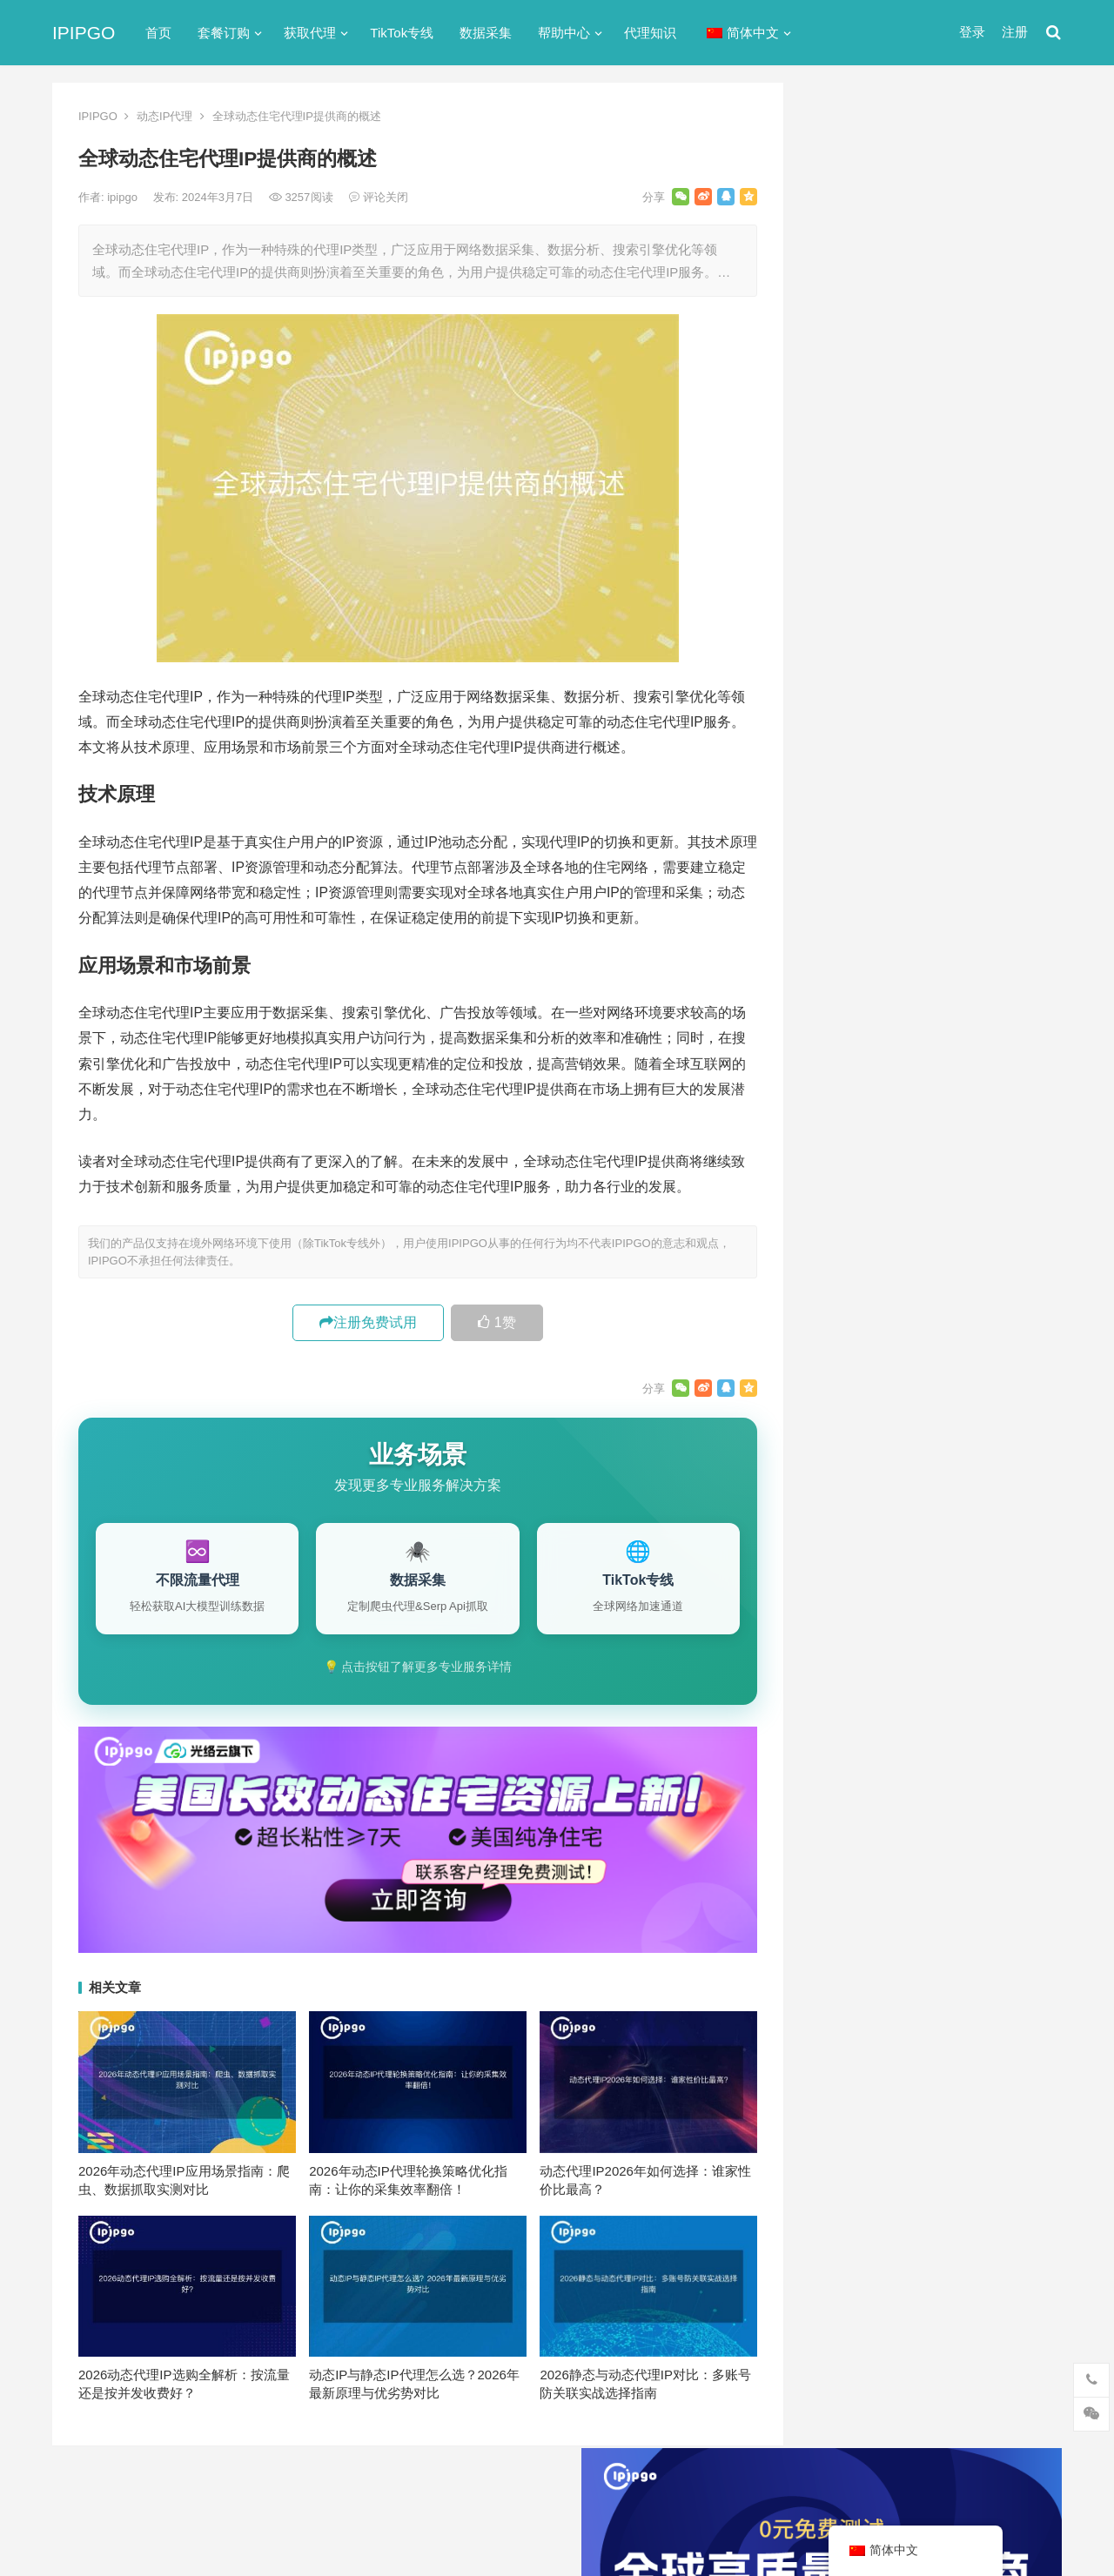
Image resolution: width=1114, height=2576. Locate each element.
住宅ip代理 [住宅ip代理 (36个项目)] (857, 1722)
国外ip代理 (849, 984)
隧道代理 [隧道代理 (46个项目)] (925, 1837)
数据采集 (486, 32)
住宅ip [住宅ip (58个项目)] (1013, 1694)
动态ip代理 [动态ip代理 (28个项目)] (930, 1751)
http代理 (1002, 2525)
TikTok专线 (401, 32)
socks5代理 (851, 796)
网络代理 (844, 1078)
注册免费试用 (368, 1322)
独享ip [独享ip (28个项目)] (991, 1808)
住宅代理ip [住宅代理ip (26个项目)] (939, 1722)
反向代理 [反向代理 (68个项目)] (852, 1780)
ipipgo (123, 197)
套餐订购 (224, 32)
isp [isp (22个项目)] (966, 1636)
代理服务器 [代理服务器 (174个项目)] (940, 1694)
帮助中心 (564, 32)
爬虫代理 (844, 1047)
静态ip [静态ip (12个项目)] (991, 1837)
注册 (1015, 31)
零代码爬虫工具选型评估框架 (915, 1509)
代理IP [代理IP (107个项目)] (997, 1665)
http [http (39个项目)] (879, 1607)
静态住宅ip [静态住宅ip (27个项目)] (941, 1866)
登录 (972, 31)
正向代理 (844, 1016)
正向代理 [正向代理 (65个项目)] (852, 1808)
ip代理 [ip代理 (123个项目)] (1000, 1607)
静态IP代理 (850, 1110)
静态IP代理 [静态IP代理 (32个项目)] (858, 1866)
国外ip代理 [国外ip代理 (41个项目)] (930, 1780)
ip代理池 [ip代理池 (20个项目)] (851, 1636)
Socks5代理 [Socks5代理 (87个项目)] (922, 1665)
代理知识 (650, 32)
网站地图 (353, 2491)
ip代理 (836, 765)
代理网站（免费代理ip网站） (905, 475)
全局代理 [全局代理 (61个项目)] (852, 1751)
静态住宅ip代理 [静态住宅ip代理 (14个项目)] (869, 1895)
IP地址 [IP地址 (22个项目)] (916, 1636)
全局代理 (844, 890)
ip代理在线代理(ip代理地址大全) (932, 507)
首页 (158, 32)
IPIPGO (83, 33)
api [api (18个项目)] (836, 1607)
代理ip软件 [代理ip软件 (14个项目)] (857, 1694)
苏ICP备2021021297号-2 (258, 2491)
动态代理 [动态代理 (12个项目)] (1007, 1751)
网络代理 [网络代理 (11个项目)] (852, 1837)
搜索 (1016, 281)
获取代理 (310, 32)
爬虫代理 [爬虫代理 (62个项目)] (925, 1808)
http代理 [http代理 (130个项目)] (935, 1607)
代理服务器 (850, 859)
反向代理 (844, 953)
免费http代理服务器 (896, 580)
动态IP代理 (164, 116)
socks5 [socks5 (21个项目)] (847, 1665)
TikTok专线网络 (863, 828)
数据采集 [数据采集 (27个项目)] (1007, 1780)
